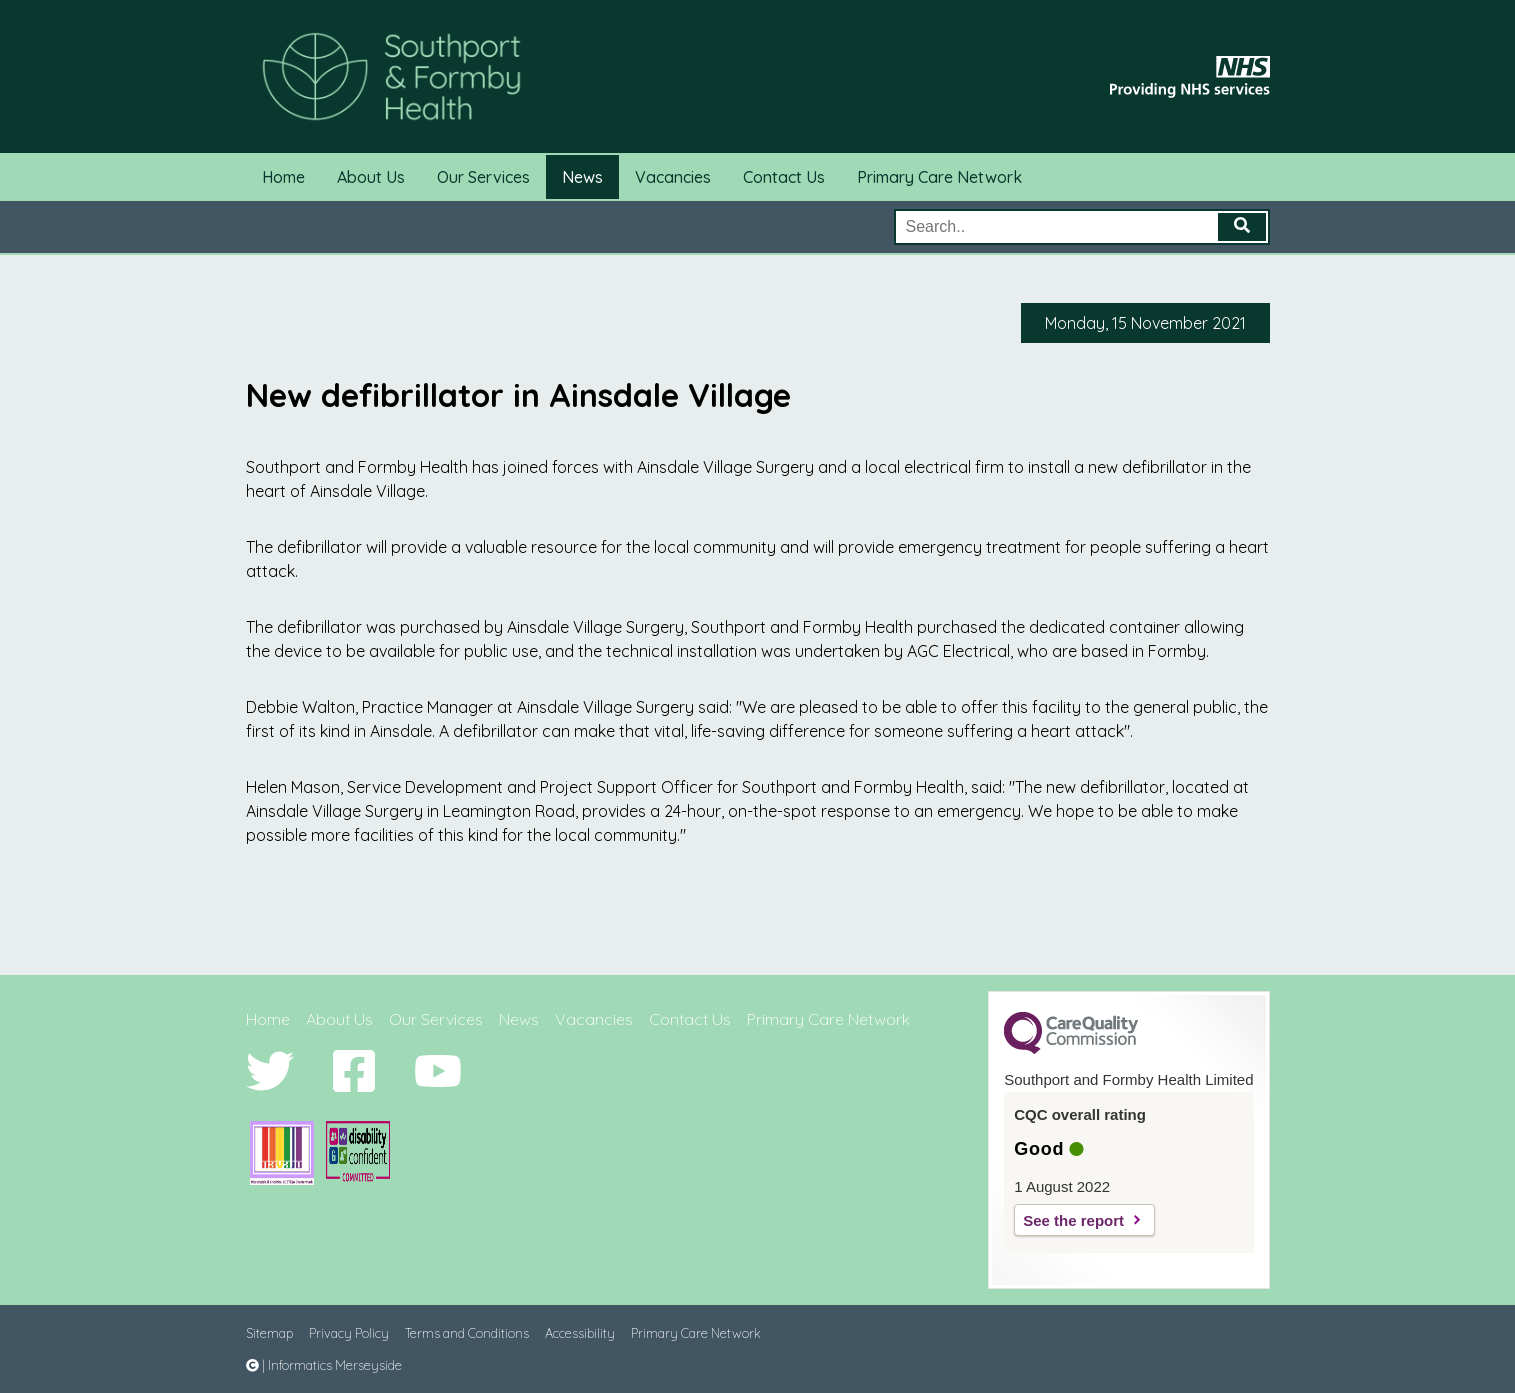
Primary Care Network (939, 177)
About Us (371, 177)
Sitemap (269, 1333)
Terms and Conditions (467, 1333)
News (582, 177)
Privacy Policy (349, 1333)
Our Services (483, 177)
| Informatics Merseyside (324, 1365)
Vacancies (673, 177)
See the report (1073, 1220)
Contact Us (784, 177)
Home (283, 177)
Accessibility (580, 1333)
